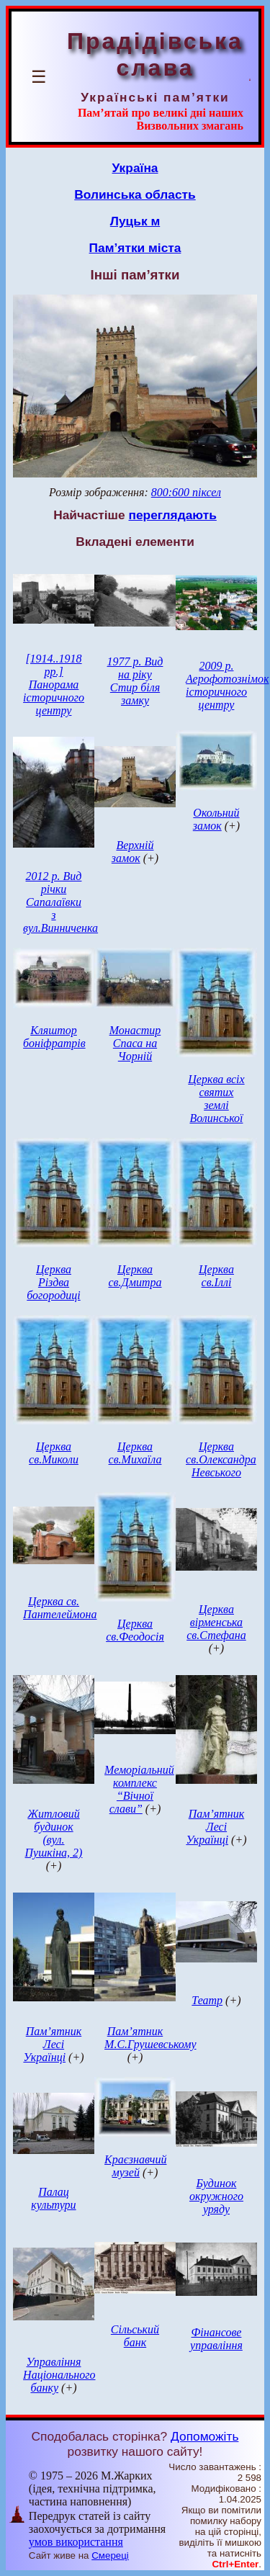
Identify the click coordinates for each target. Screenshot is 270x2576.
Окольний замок (216, 819)
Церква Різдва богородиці (53, 1282)
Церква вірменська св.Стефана (216, 1622)
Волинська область (134, 194)
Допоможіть (204, 2436)
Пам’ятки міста (135, 248)
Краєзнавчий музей (135, 2165)
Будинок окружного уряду (216, 2196)
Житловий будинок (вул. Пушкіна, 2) (54, 1833)
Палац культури (53, 2198)
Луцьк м (135, 221)
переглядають (172, 515)
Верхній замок (133, 851)
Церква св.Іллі (216, 1275)
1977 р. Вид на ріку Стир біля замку (135, 680)
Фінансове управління (216, 2338)
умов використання (76, 2542)
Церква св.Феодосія (135, 1630)
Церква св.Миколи (53, 1453)
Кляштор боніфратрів (54, 1036)
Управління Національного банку (59, 2375)
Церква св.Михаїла (135, 1453)
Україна (135, 168)
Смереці (110, 2555)
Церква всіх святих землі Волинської (216, 1098)
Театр (207, 2000)
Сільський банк (135, 2335)
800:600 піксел (186, 492)
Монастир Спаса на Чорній (135, 1043)
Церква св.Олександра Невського (221, 1459)
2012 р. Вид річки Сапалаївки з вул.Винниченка (60, 902)
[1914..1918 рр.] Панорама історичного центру (53, 684)
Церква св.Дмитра (134, 1275)
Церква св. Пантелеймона (59, 1607)
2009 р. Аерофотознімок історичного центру (227, 685)
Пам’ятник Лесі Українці (215, 1827)
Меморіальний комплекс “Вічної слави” (139, 1789)
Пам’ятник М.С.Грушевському (150, 2037)
